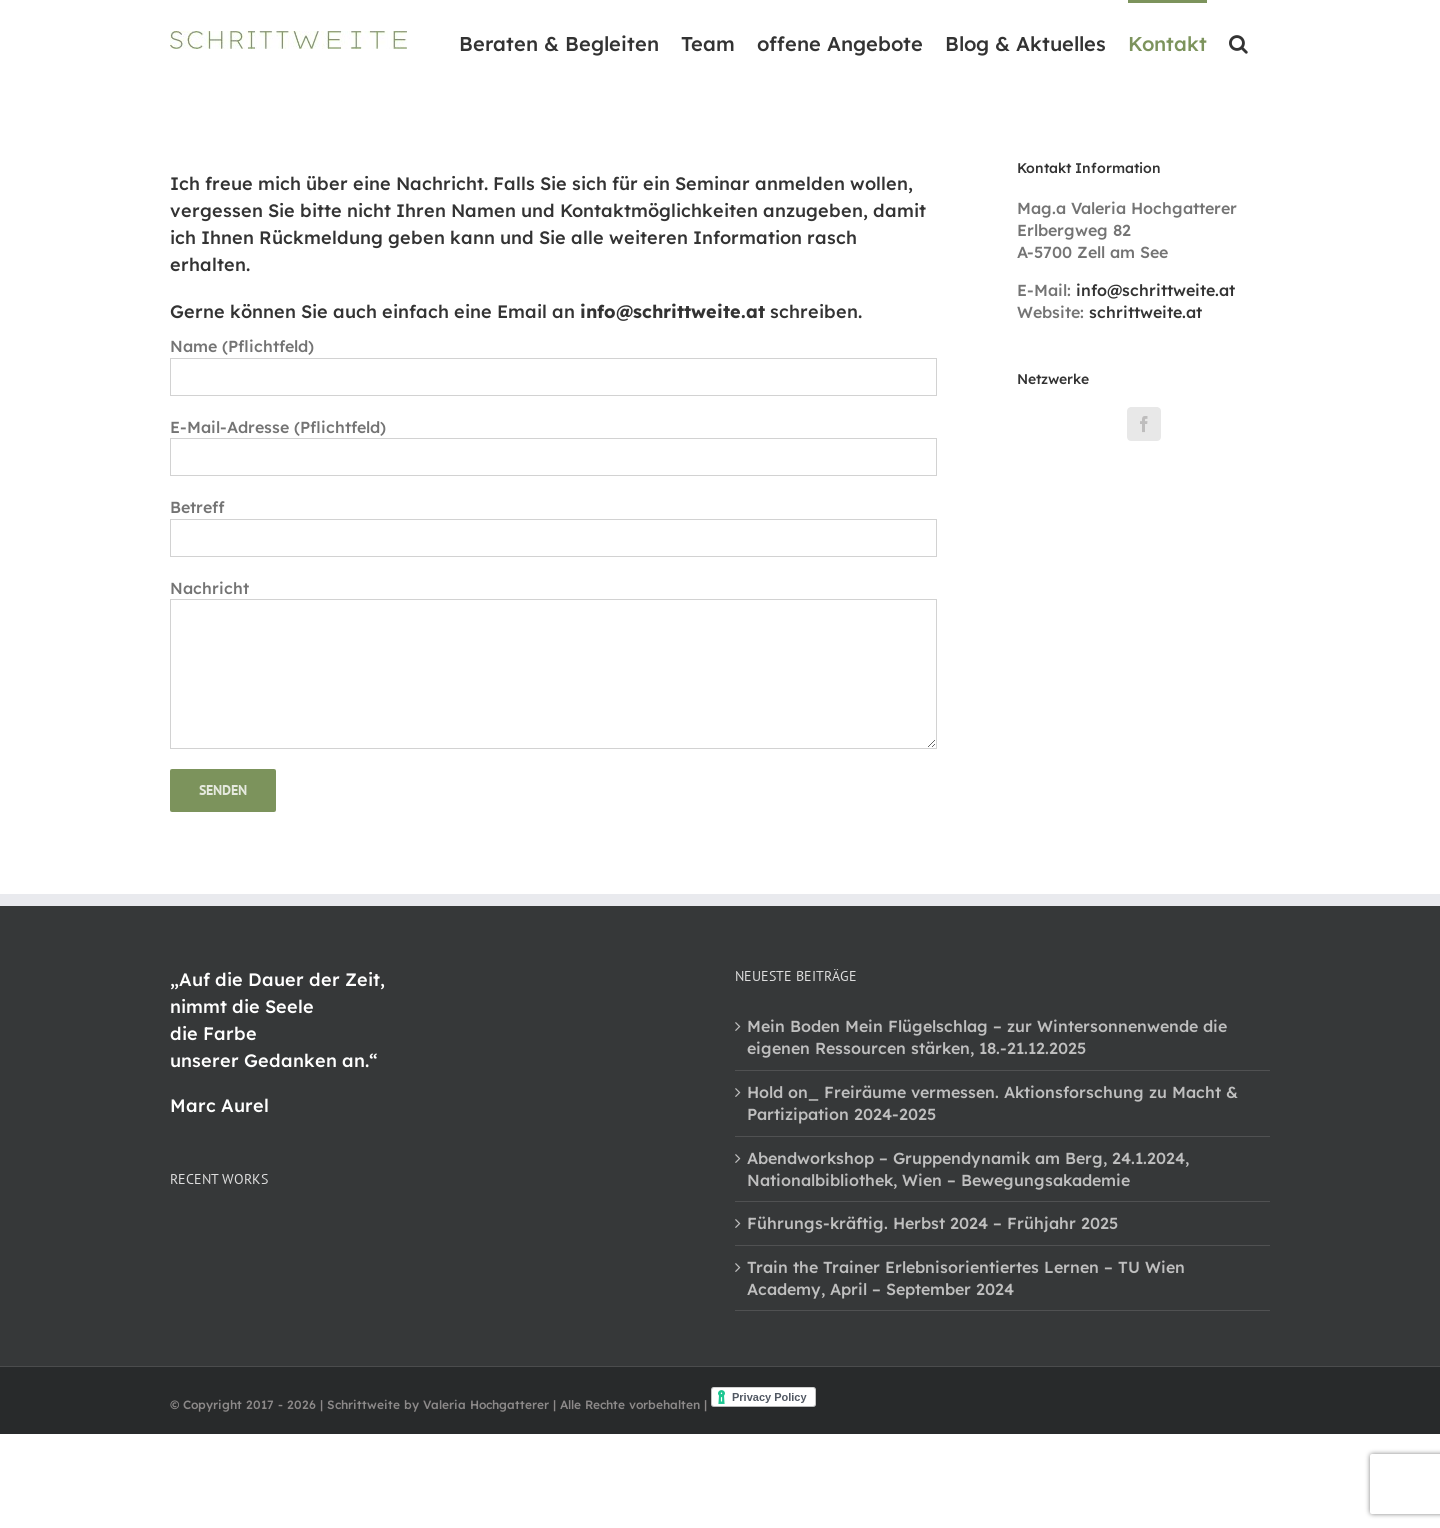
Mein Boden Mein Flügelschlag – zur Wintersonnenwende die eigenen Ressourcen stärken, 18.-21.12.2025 (987, 1037)
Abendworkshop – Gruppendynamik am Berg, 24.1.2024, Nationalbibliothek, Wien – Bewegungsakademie (968, 1169)
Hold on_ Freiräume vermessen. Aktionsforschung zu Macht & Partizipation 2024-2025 (992, 1103)
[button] (1238, 42)
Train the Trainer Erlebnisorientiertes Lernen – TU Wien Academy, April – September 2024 (966, 1278)
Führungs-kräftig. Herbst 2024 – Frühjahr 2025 (932, 1223)
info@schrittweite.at (1155, 290)
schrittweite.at (1145, 312)
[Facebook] (1144, 424)
